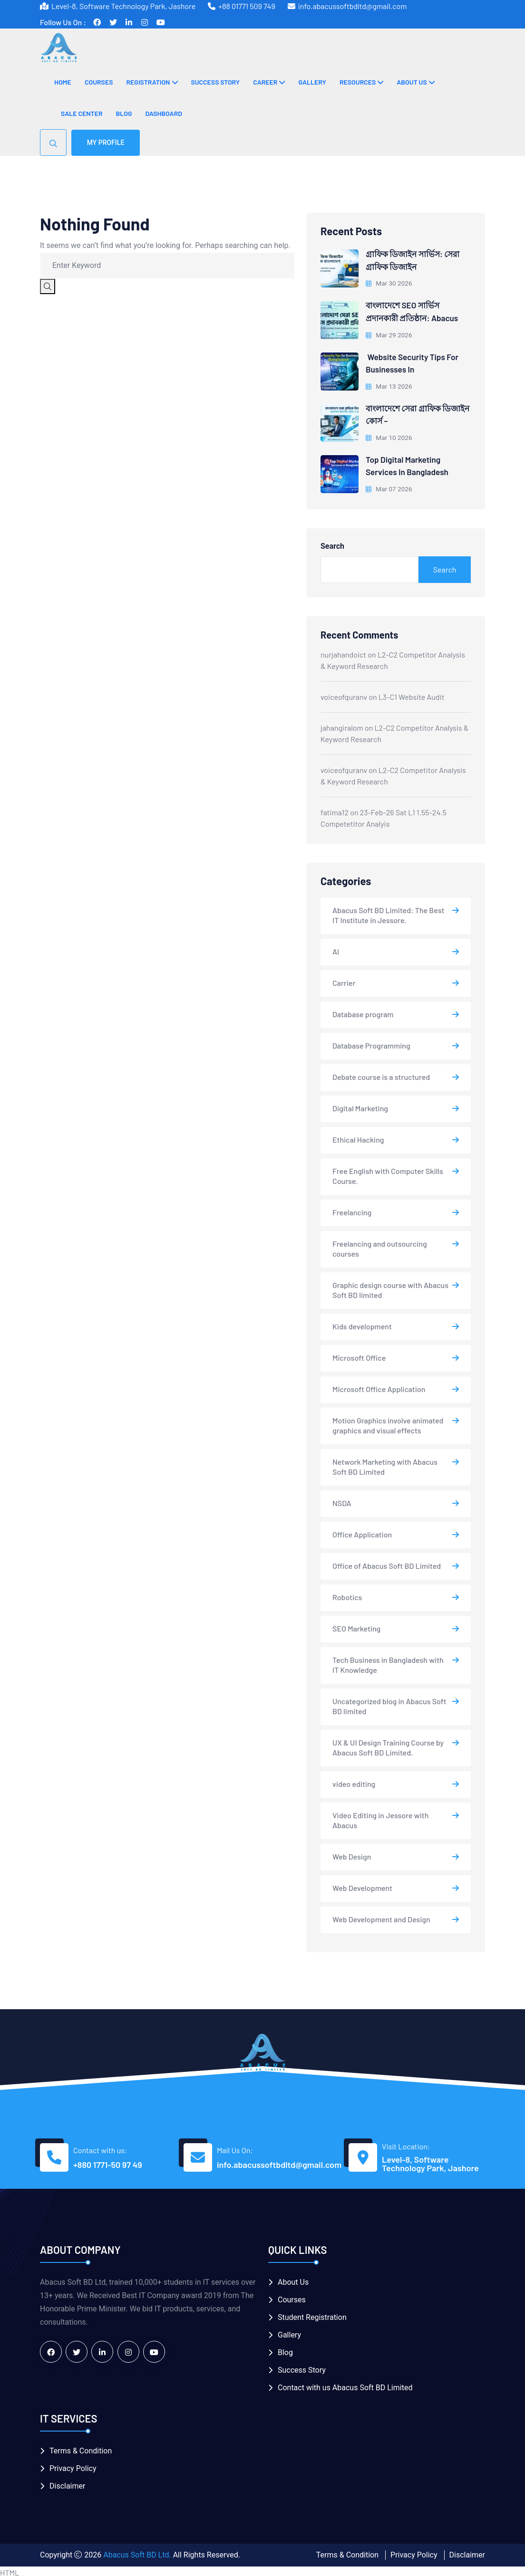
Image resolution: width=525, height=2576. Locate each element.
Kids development (362, 1323)
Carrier (343, 980)
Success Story (215, 82)
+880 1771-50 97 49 (107, 2161)
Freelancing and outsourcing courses (379, 1246)
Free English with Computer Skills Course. (387, 1173)
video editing (353, 1781)
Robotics (347, 1594)
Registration (148, 82)
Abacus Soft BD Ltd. (137, 2552)
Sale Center (82, 113)
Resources (358, 82)
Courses (99, 82)
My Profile (106, 142)
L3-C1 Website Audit (412, 693)
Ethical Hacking (358, 1137)
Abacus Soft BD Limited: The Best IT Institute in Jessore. (388, 912)
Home (62, 82)
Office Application (362, 1531)
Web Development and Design (381, 1916)
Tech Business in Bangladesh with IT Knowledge (388, 1662)
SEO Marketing (356, 1626)
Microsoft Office (359, 1355)
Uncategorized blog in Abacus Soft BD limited (389, 1703)
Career (265, 82)
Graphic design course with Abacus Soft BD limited (390, 1287)
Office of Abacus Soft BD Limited (386, 1563)
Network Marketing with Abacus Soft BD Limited (385, 1464)
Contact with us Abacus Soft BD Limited (345, 2385)
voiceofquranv (344, 693)
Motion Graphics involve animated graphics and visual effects (387, 1422)
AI (335, 949)
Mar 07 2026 (389, 486)
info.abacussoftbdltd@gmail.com (352, 5)
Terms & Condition (80, 2447)
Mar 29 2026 (389, 333)
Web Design (351, 1854)
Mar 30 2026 (389, 282)
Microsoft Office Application (378, 1386)
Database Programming (371, 1043)
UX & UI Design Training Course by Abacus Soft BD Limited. (388, 1745)
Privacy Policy (73, 2465)
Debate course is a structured (381, 1074)
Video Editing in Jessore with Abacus (380, 1817)
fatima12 (335, 809)
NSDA (341, 1500)
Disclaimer (67, 2483)
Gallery (312, 82)
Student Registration (312, 2314)
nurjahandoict (343, 651)
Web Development (362, 1885)
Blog (124, 113)
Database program (363, 1011)
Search (332, 543)
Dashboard (163, 113)
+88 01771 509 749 (246, 5)
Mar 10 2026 (389, 435)
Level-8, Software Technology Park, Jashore (430, 2161)
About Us (412, 82)
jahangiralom (342, 724)
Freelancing (351, 1209)
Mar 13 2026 (389, 384)
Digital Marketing (360, 1105)
